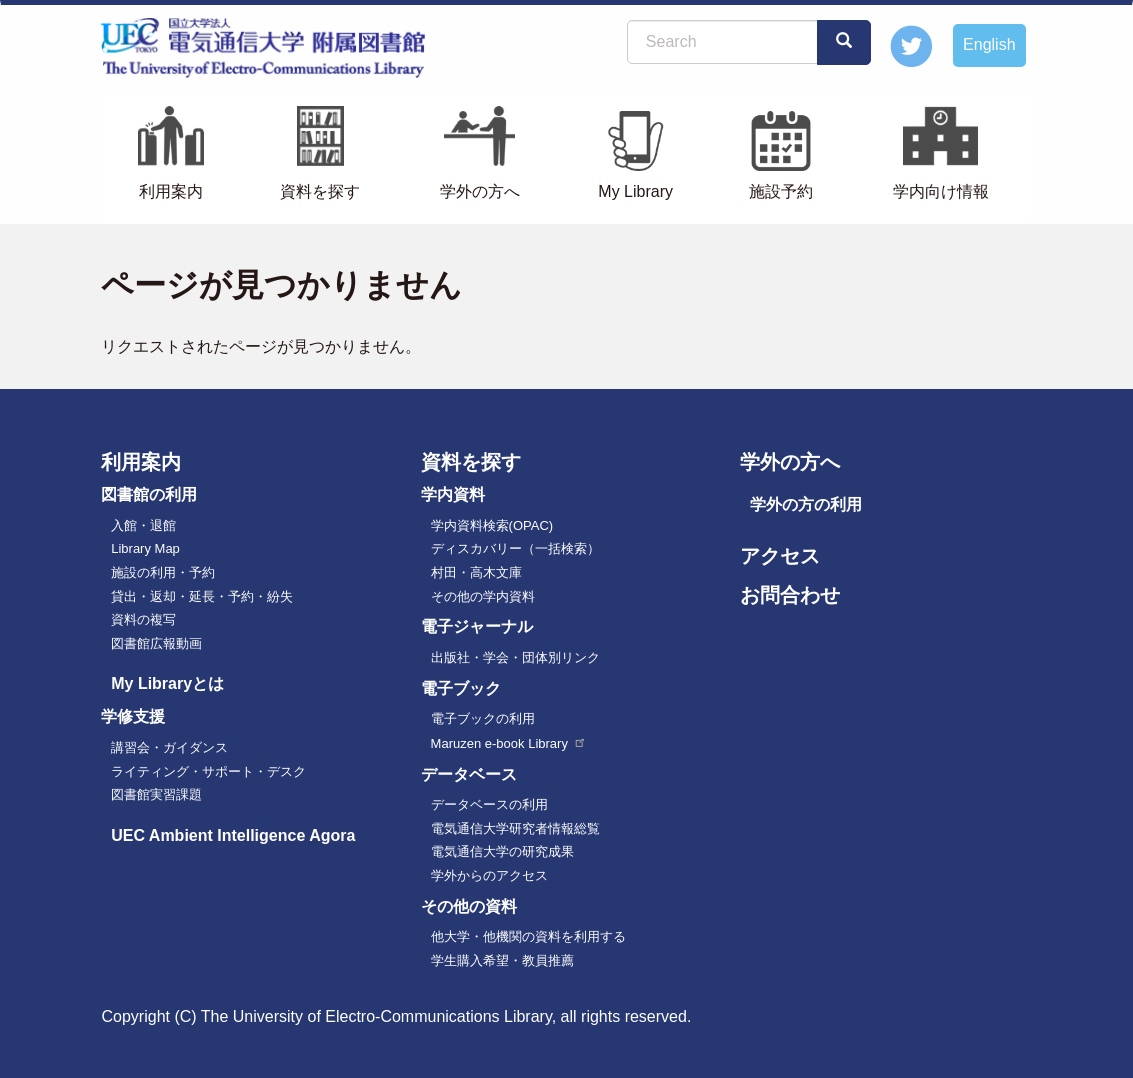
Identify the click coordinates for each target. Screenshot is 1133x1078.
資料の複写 (143, 619)
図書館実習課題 (156, 794)
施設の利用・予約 (163, 572)
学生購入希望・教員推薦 (502, 960)
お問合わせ (790, 595)
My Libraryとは (167, 683)
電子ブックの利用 (483, 718)
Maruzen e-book (509, 743)
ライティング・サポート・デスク (208, 771)
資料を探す (320, 191)
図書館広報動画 (156, 643)
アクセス (780, 556)
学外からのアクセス (489, 875)
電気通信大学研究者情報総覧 (515, 828)
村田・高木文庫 (476, 572)
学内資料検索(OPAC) (492, 525)
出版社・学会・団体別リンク (515, 657)
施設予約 (781, 191)
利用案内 (171, 191)
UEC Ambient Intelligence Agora (233, 835)
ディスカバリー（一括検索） (515, 548)
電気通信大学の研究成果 (502, 851)
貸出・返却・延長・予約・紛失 (202, 596)
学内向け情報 (941, 191)
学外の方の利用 (806, 504)
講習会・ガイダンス (169, 747)
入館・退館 (143, 525)
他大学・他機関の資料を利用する (528, 936)
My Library (635, 191)
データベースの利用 (489, 804)
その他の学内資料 (483, 596)
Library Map (145, 548)
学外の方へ (480, 191)
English (989, 44)
